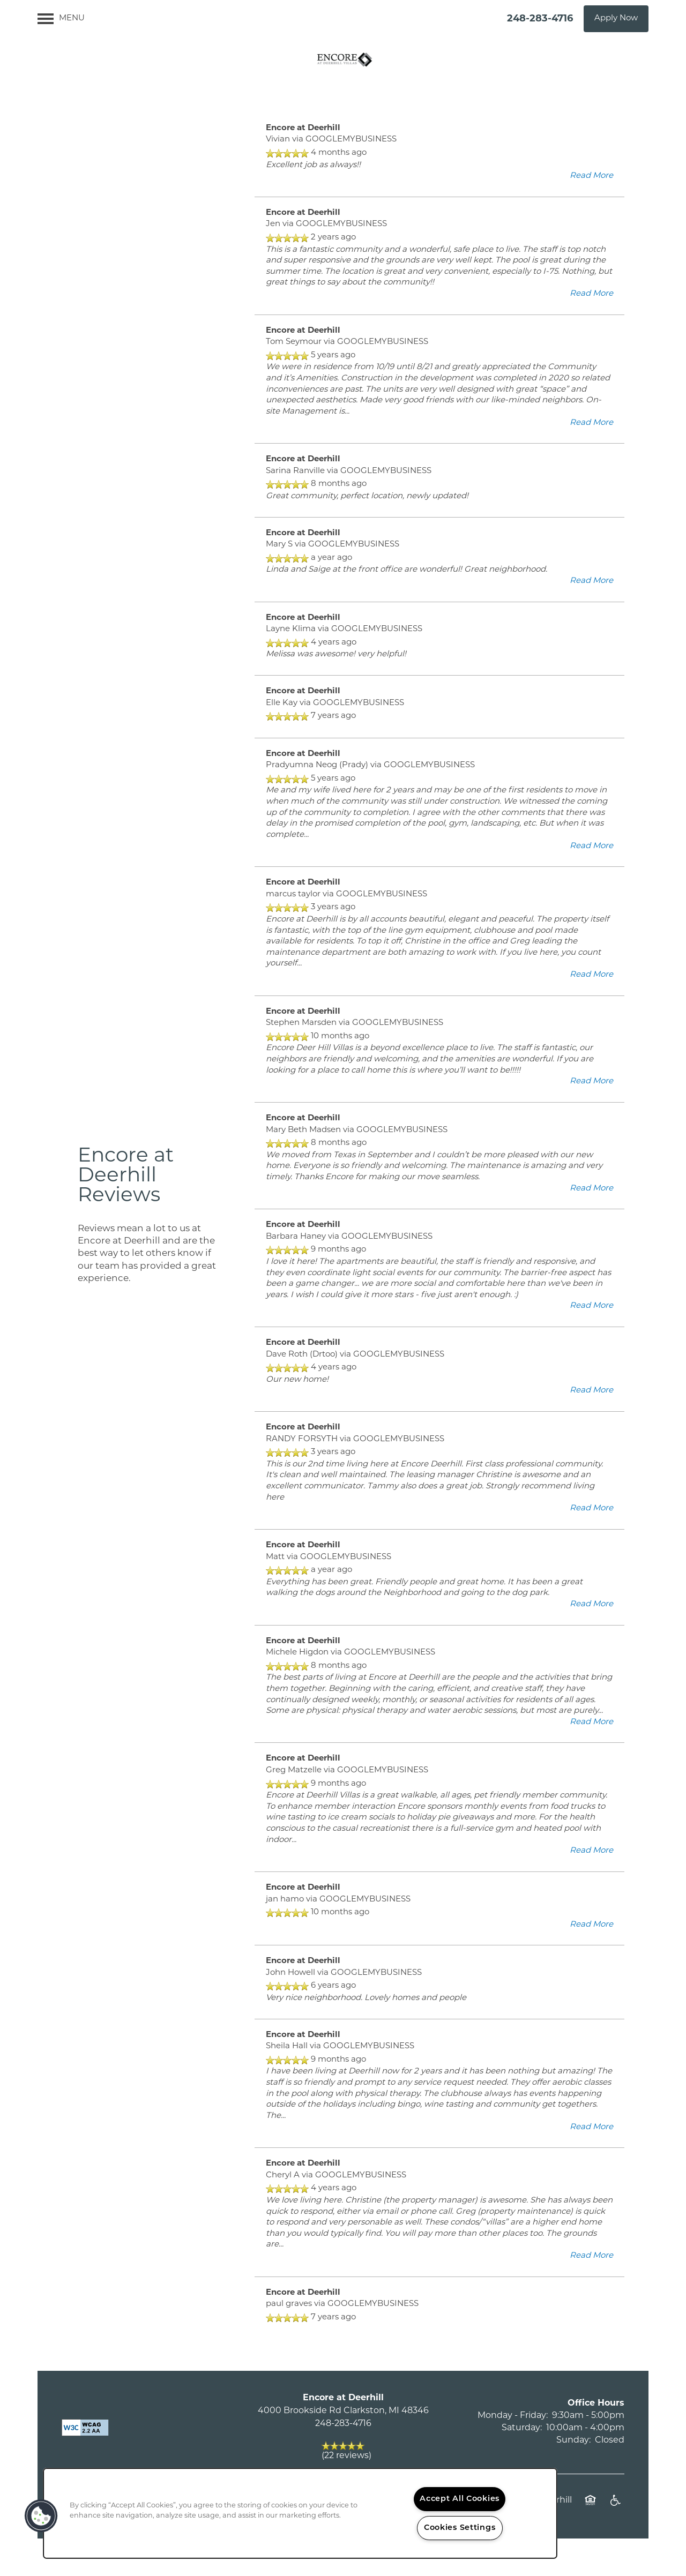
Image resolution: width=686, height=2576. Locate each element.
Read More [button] (591, 176)
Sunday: (573, 2440)
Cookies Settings (460, 2528)
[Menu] (61, 19)
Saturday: (522, 2428)
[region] (300, 2513)
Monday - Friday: (513, 2416)
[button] (616, 18)
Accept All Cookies (459, 2499)
